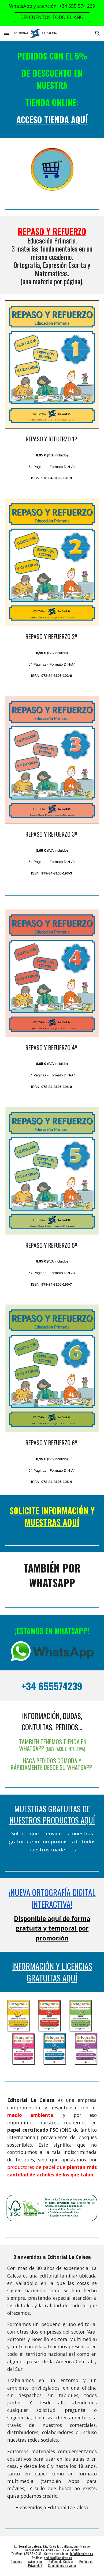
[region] (52, 13)
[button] (6, 33)
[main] (52, 89)
